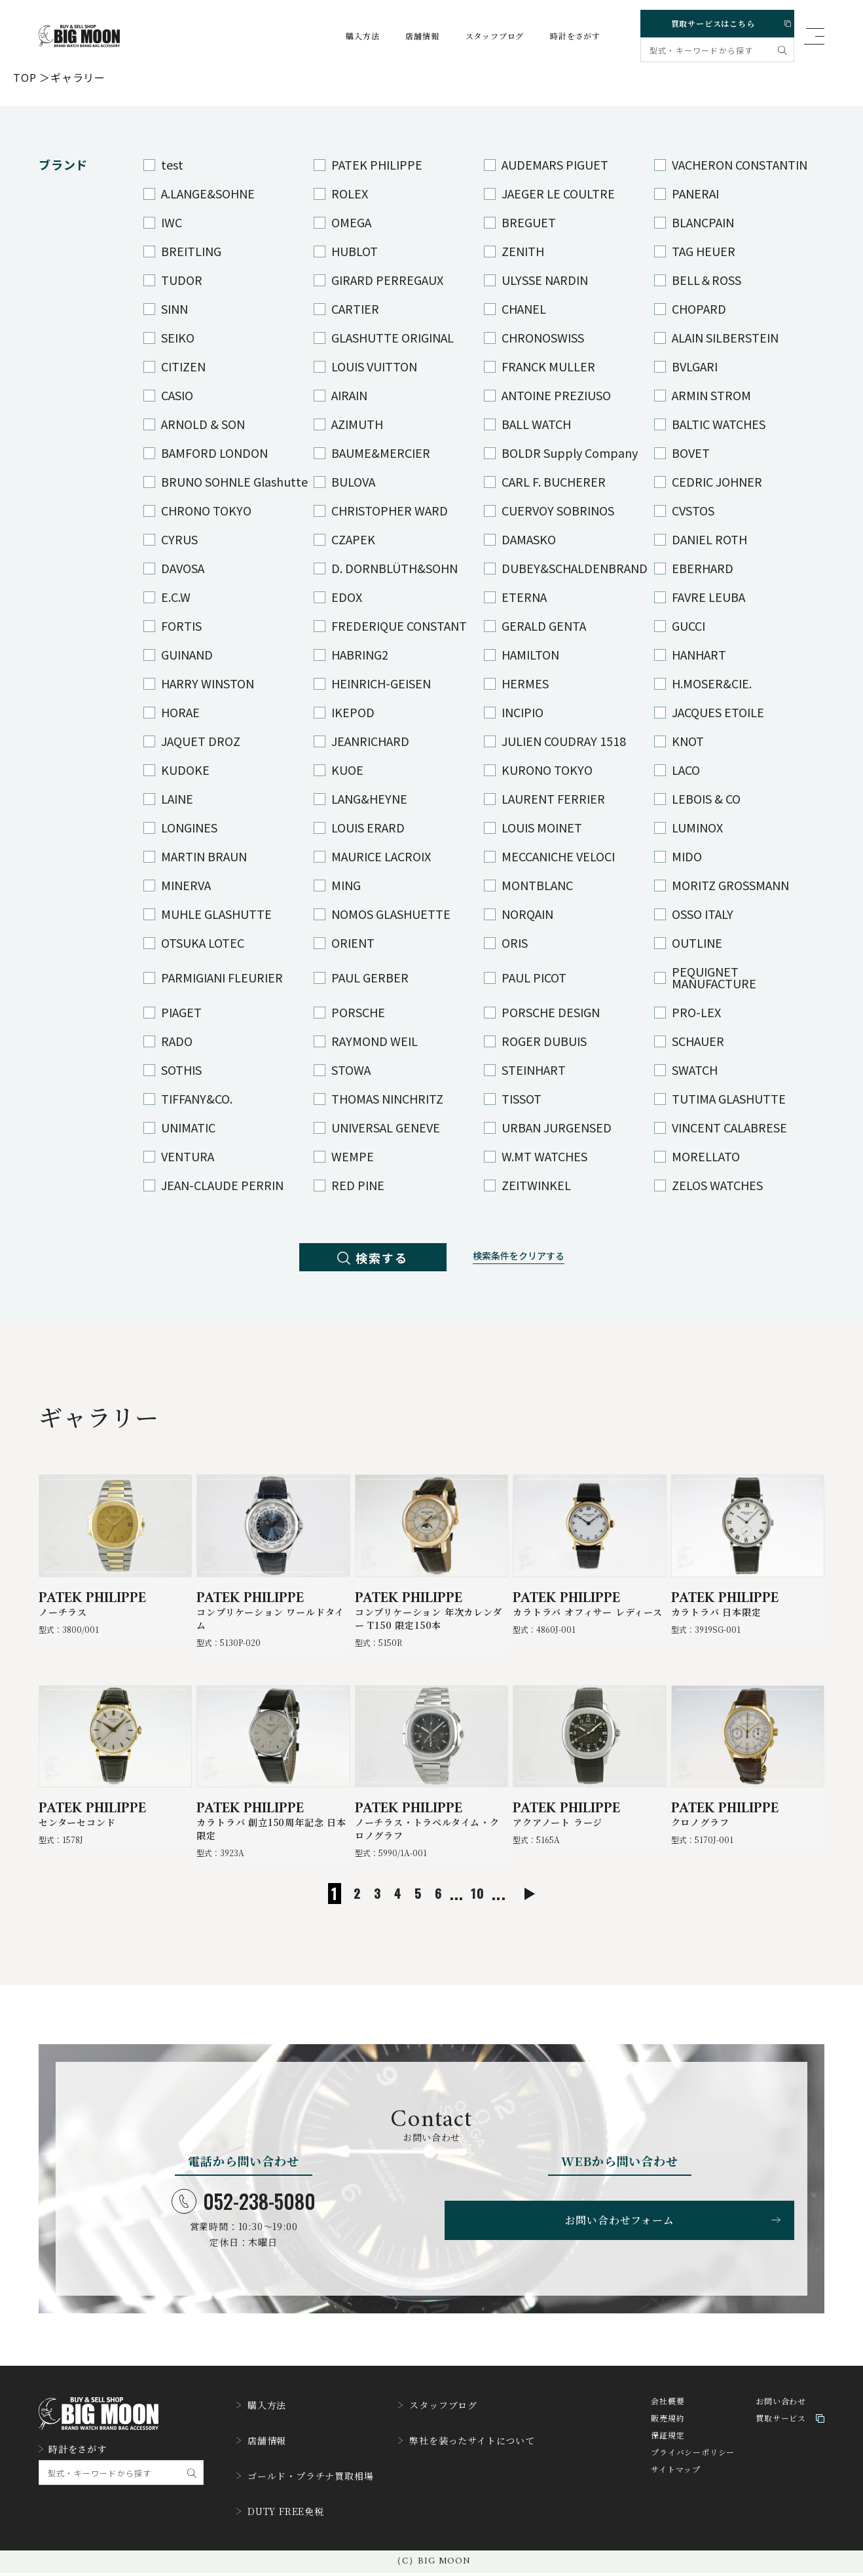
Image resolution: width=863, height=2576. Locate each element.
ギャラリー (77, 76)
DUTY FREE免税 (285, 2517)
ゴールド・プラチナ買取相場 (313, 2487)
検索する (360, 1260)
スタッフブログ (482, 36)
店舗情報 (409, 36)
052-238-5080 (243, 2222)
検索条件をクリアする (532, 1260)
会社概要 (667, 2425)
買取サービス (790, 2442)
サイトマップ (676, 2494)
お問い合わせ (781, 2425)
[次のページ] (548, 1915)
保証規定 (667, 2459)
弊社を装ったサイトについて (491, 2457)
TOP (24, 76)
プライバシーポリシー (693, 2477)
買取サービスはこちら (715, 20)
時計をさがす (563, 36)
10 (473, 1914)
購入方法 (350, 36)
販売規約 (667, 2442)
